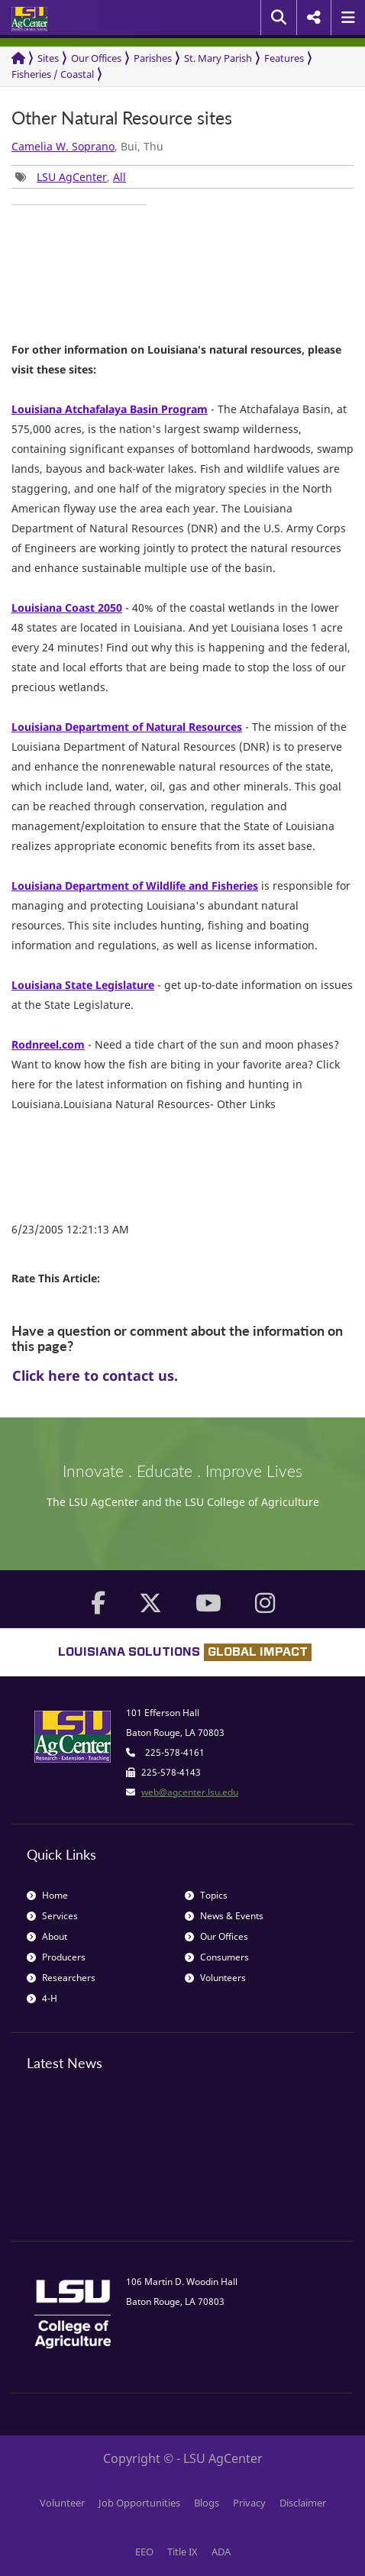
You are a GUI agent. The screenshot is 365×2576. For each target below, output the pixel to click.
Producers (56, 1957)
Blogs (206, 2503)
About (47, 1936)
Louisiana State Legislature (82, 985)
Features (284, 58)
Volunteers (215, 1977)
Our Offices (96, 58)
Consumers (217, 1957)
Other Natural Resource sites (121, 118)
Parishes (153, 58)
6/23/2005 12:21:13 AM (70, 1229)
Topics (206, 1895)
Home (47, 1895)
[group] (79, 204)
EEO (144, 2551)
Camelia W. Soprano (63, 146)
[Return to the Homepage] (18, 58)
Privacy (249, 2503)
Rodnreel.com (48, 1044)
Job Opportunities (139, 2503)
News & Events (224, 1915)
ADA (221, 2551)
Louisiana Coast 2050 (66, 607)
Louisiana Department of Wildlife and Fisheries (134, 885)
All (119, 177)
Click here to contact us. (95, 1375)
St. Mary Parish (218, 58)
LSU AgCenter (72, 177)
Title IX (182, 2551)
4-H (42, 1998)
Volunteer (62, 2503)
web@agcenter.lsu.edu (189, 1792)
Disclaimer (302, 2503)
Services (52, 1915)
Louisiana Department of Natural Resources (126, 726)
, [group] (70, 177)
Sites (48, 58)
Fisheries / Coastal (52, 74)
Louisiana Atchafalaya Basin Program (109, 409)
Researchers (61, 1977)
